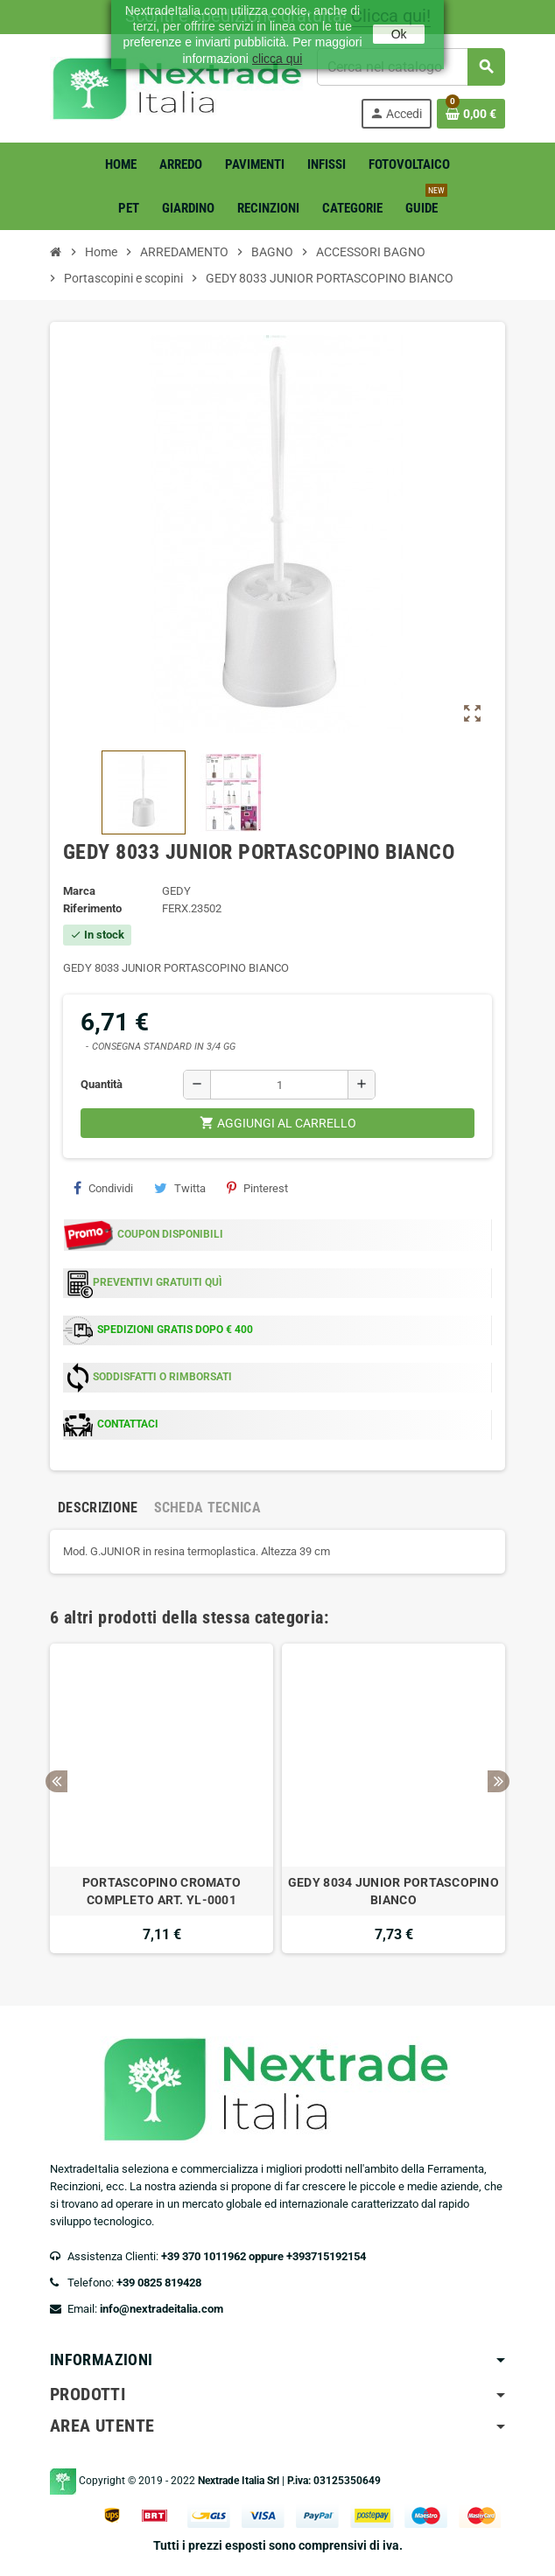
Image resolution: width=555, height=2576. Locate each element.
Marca (79, 890)
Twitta (180, 1188)
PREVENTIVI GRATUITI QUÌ (157, 1282)
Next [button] (498, 1781)
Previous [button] (56, 1781)
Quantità (102, 1084)
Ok (399, 34)
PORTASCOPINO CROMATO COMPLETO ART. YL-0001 (162, 1891)
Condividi (103, 1188)
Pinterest (257, 1188)
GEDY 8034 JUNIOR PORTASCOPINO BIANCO (393, 1891)
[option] (162, 1798)
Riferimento (92, 908)
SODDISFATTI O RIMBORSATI (162, 1377)
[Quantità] (279, 1085)
